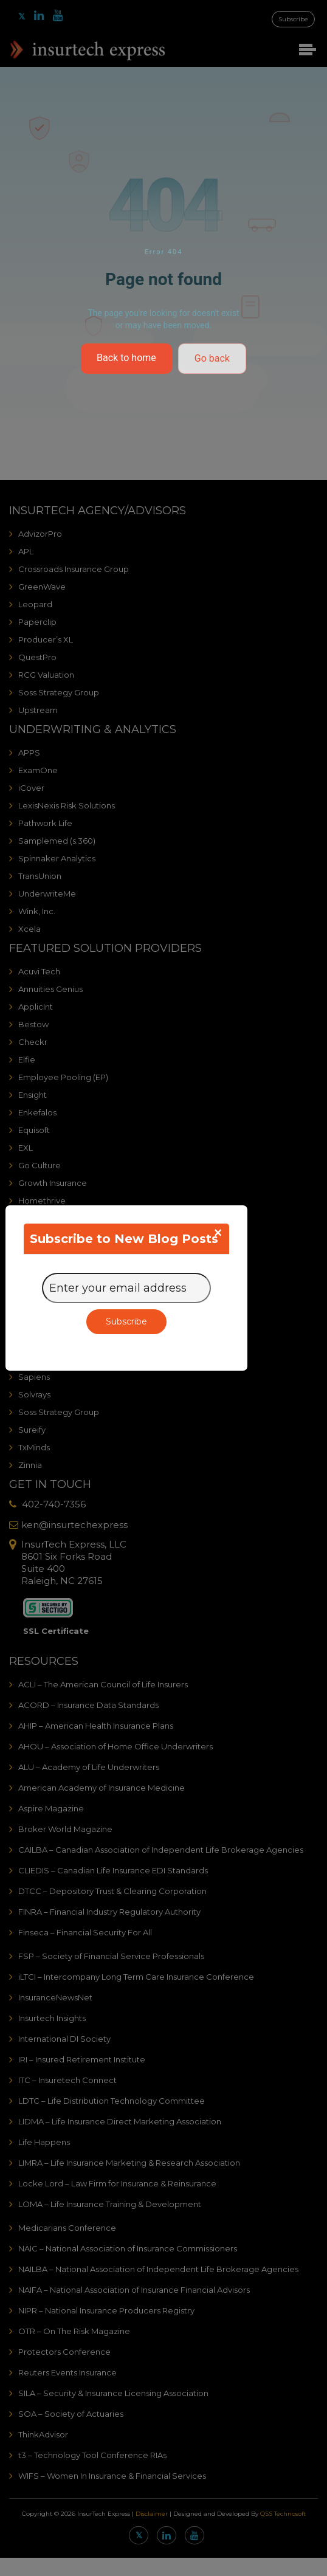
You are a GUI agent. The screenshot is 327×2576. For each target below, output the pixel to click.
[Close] (218, 1233)
